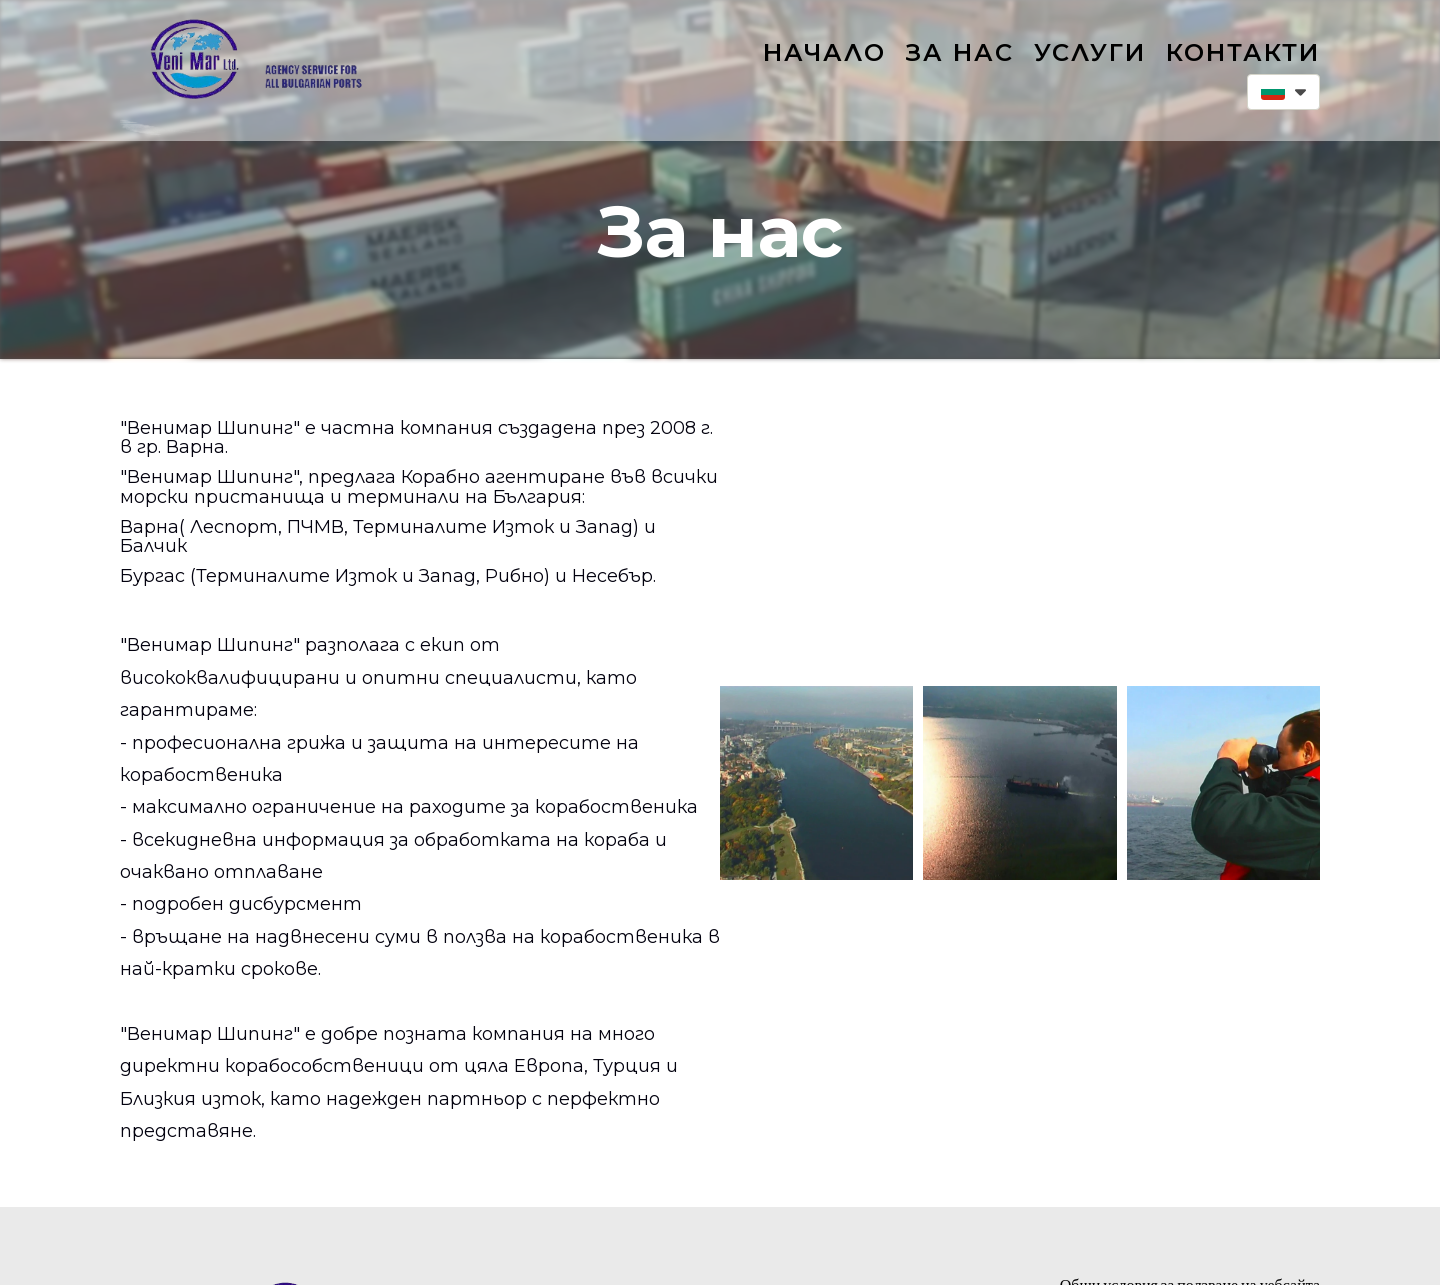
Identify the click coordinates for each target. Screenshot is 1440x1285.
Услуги (1090, 52)
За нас (960, 52)
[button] (1283, 92)
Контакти (1243, 52)
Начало (824, 52)
